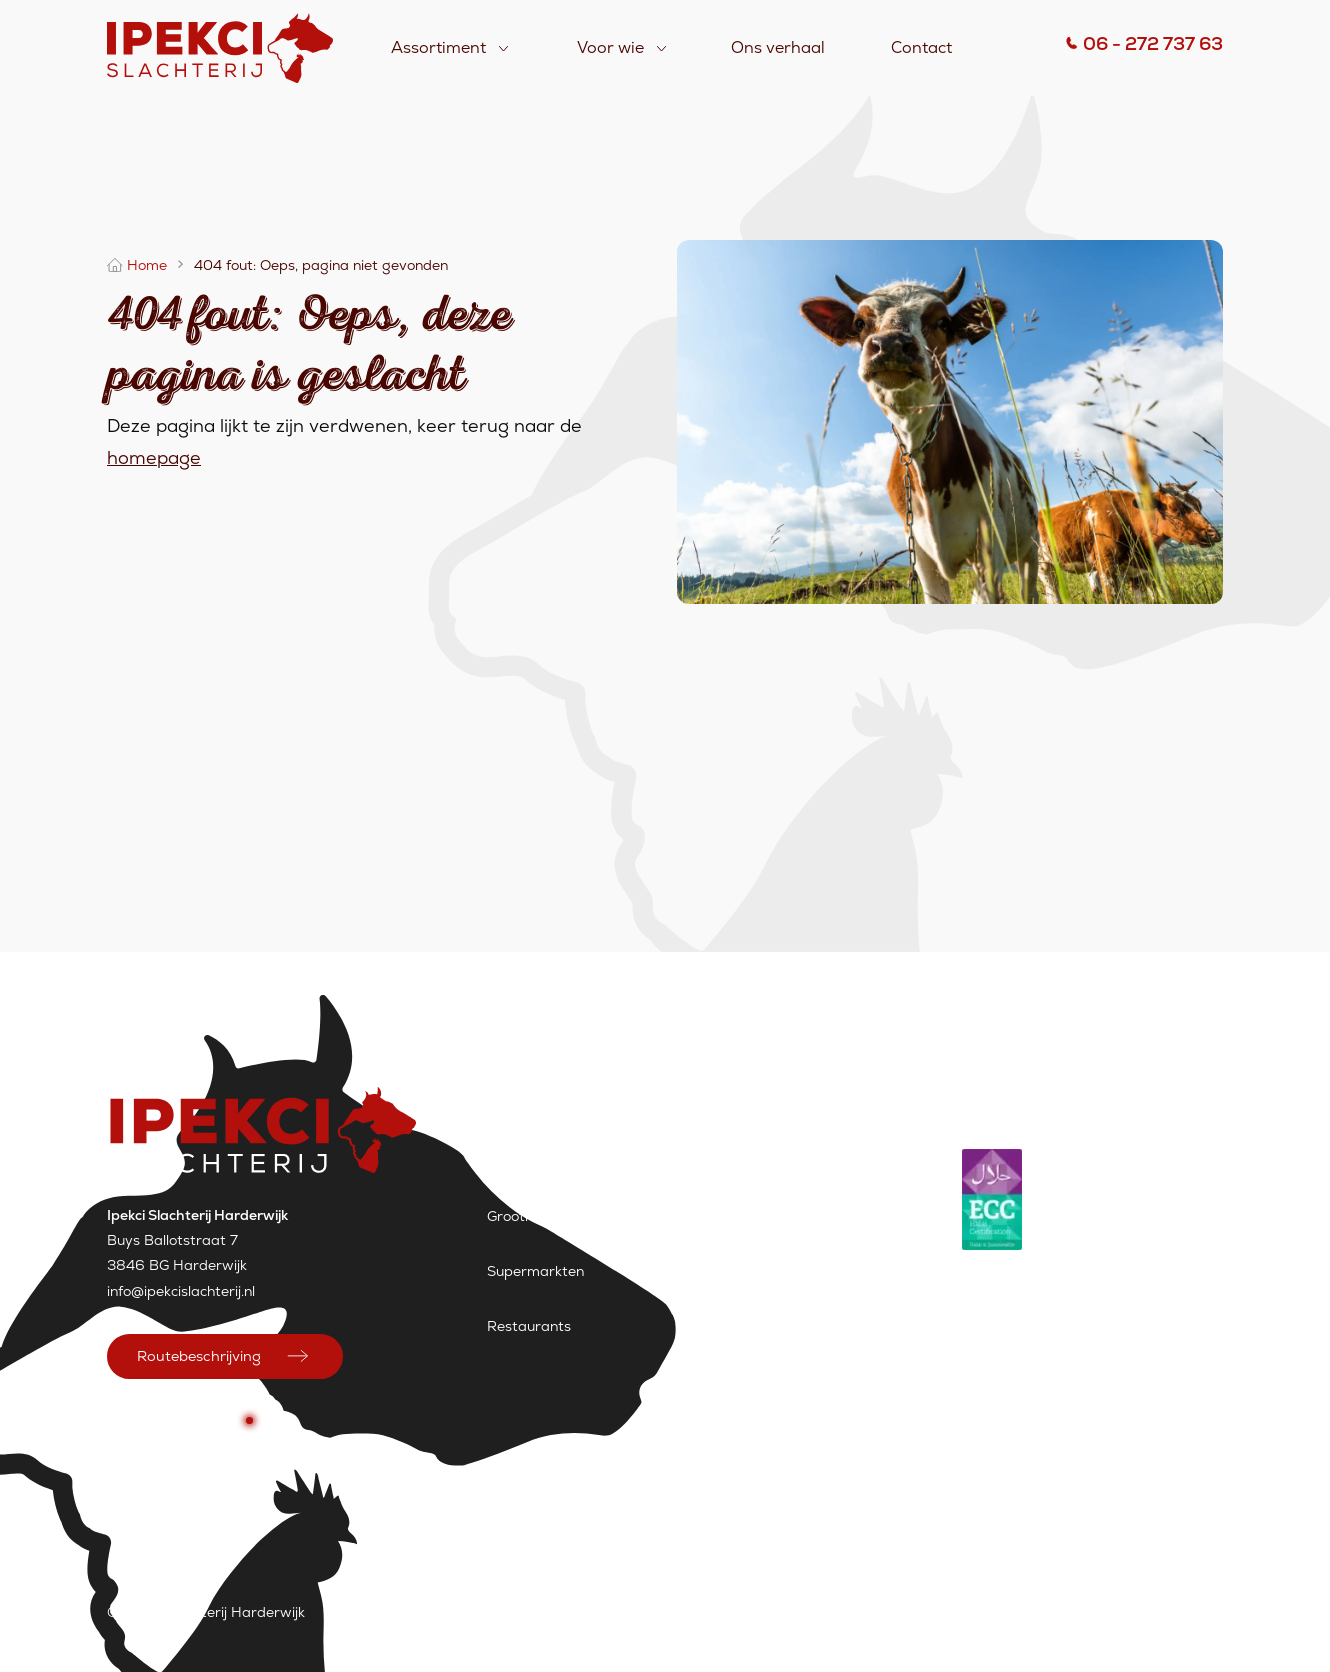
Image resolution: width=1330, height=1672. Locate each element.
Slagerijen (520, 1161)
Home (147, 265)
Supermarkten (535, 1271)
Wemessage (1181, 1612)
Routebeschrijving (199, 1356)
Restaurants (529, 1326)
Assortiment (438, 47)
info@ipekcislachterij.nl (181, 1291)
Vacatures (658, 1612)
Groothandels (532, 1216)
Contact (921, 47)
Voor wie (610, 47)
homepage (154, 457)
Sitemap (750, 1612)
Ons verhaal (778, 47)
